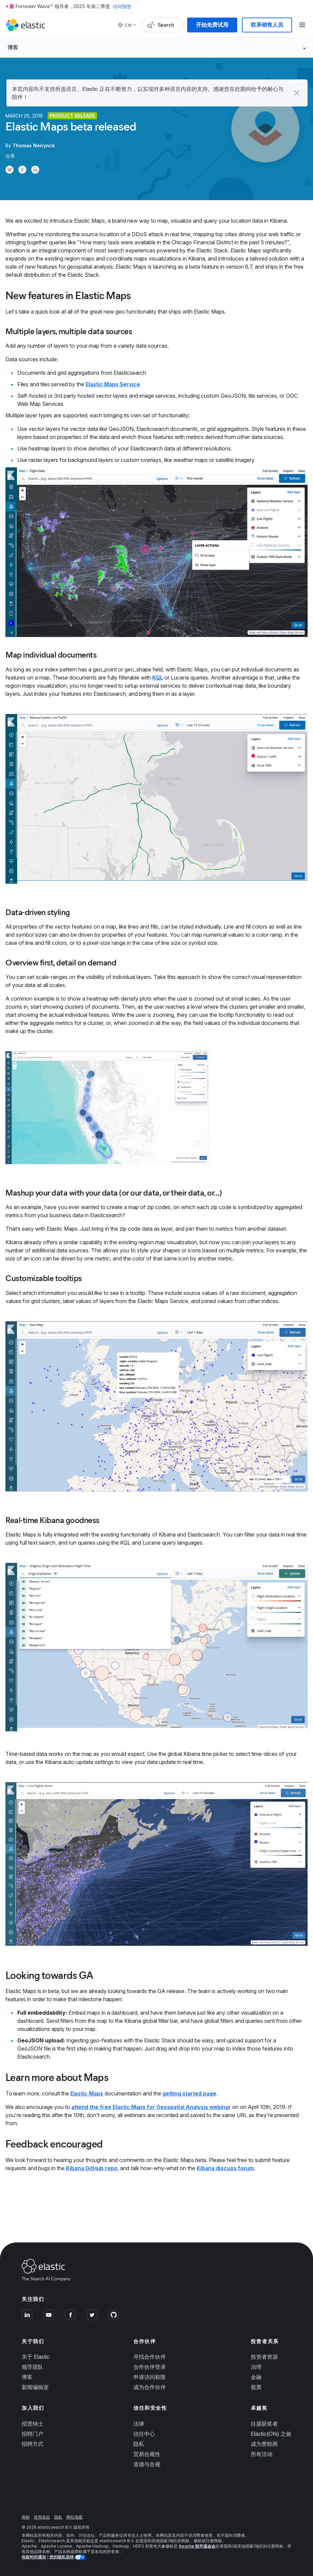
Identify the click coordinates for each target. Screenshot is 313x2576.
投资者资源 (264, 2356)
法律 (138, 2423)
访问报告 (122, 6)
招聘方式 (32, 2443)
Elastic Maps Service (113, 384)
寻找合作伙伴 (149, 2356)
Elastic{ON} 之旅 (271, 2433)
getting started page (189, 2093)
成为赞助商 (264, 2443)
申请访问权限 (149, 2377)
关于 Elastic (36, 2356)
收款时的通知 (34, 2556)
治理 (256, 2366)
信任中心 (144, 2433)
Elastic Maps (86, 2093)
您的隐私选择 (62, 2556)
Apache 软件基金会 (197, 2546)
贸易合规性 (146, 2454)
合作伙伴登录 (149, 2366)
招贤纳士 (32, 2423)
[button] (296, 93)
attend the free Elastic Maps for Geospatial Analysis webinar (151, 2107)
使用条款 (42, 2517)
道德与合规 (146, 2464)
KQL (157, 677)
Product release (72, 116)
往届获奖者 (264, 2423)
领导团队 (32, 2366)
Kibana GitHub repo (91, 2168)
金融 (256, 2377)
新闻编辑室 (35, 2387)
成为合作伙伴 (149, 2387)
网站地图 (74, 2517)
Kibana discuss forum (225, 2168)
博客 (27, 2377)
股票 (256, 2387)
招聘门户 (32, 2433)
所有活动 (261, 2454)
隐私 (138, 2443)
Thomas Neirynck (34, 145)
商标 (26, 2517)
